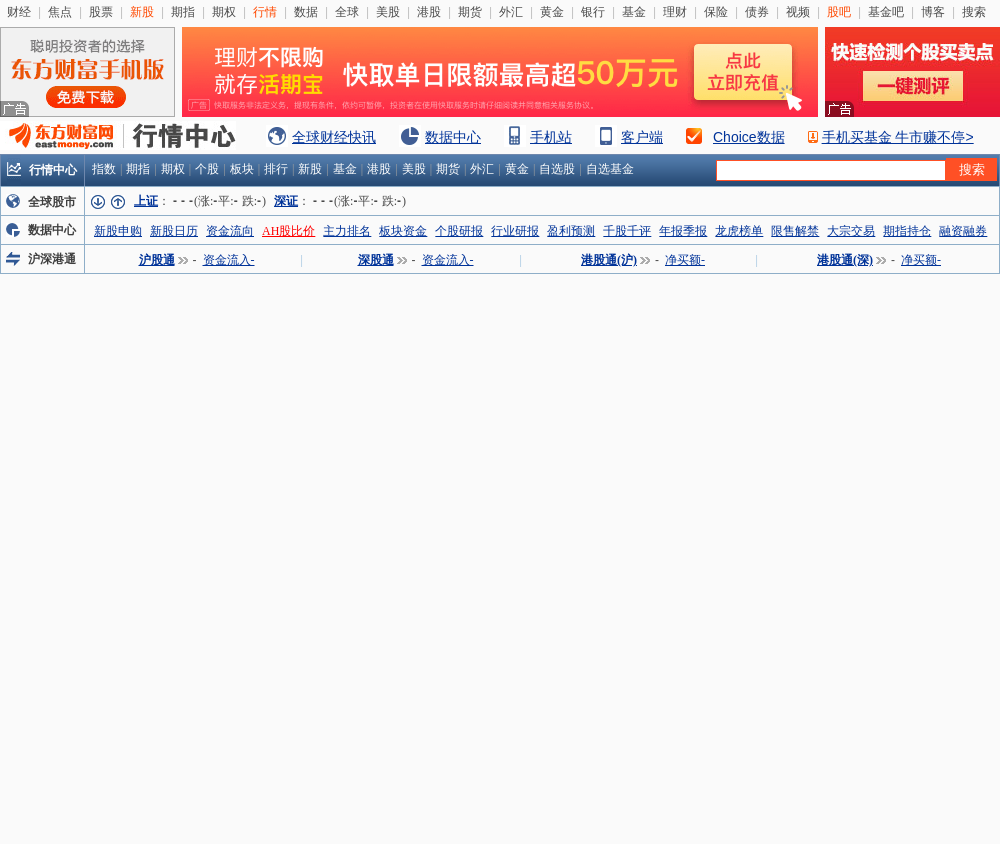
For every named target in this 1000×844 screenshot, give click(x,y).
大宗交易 (851, 231)
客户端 (642, 137)
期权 (224, 12)
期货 (470, 12)
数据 (306, 12)
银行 (593, 12)
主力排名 (347, 231)
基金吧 (886, 12)
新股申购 (118, 231)
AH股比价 (288, 231)
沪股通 (157, 260)
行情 (265, 12)
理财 (675, 12)
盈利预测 (571, 231)
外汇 (511, 12)
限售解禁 (795, 231)
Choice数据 (749, 137)
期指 (183, 12)
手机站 (551, 137)
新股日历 (174, 231)
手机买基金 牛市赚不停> (898, 137)
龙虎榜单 (739, 231)
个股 (207, 169)
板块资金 (403, 231)
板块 (242, 169)
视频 (798, 12)
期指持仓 (907, 231)
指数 (104, 169)
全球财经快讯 (334, 137)
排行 (276, 169)
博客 (933, 12)
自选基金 (610, 169)
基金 (634, 12)
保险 (716, 12)
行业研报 (515, 231)
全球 (347, 12)
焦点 (60, 12)
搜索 (974, 12)
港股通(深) (845, 260)
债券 (757, 12)
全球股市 (52, 202)
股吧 (839, 12)
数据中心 (453, 137)
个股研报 (459, 231)
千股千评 (627, 231)
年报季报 (683, 231)
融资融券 (963, 231)
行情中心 (53, 170)
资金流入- (229, 260)
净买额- (685, 260)
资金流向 (230, 231)
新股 (142, 12)
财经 (19, 12)
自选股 (557, 169)
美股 (388, 12)
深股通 (376, 260)
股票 (101, 12)
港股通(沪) (609, 260)
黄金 (552, 12)
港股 (429, 12)
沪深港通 (52, 259)
